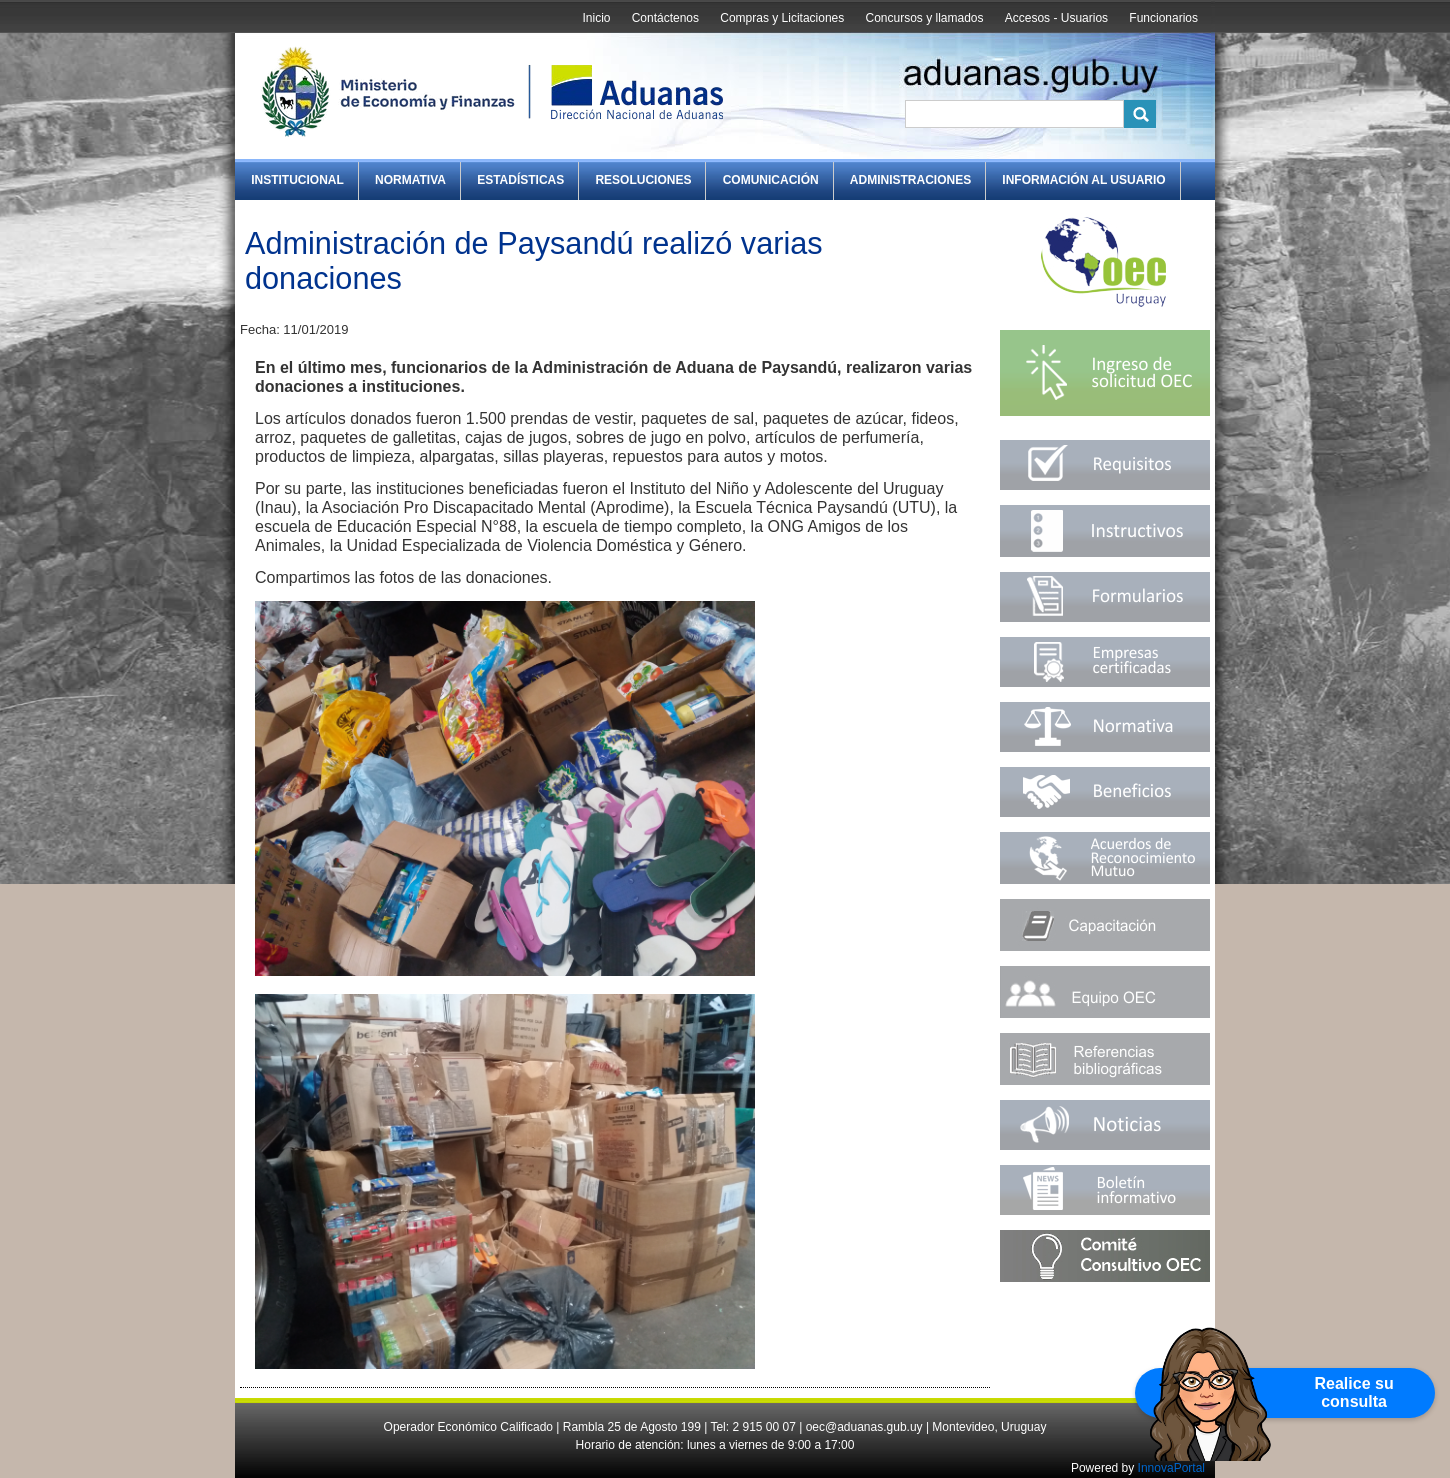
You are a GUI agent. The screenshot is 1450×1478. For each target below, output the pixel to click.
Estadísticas (520, 180)
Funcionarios (1163, 18)
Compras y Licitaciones (782, 18)
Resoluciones (643, 180)
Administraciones (910, 180)
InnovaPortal (1171, 1468)
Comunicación (771, 180)
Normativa (410, 180)
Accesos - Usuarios (1056, 18)
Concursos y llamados (924, 18)
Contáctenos (665, 18)
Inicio (596, 18)
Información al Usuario (1083, 180)
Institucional (297, 180)
